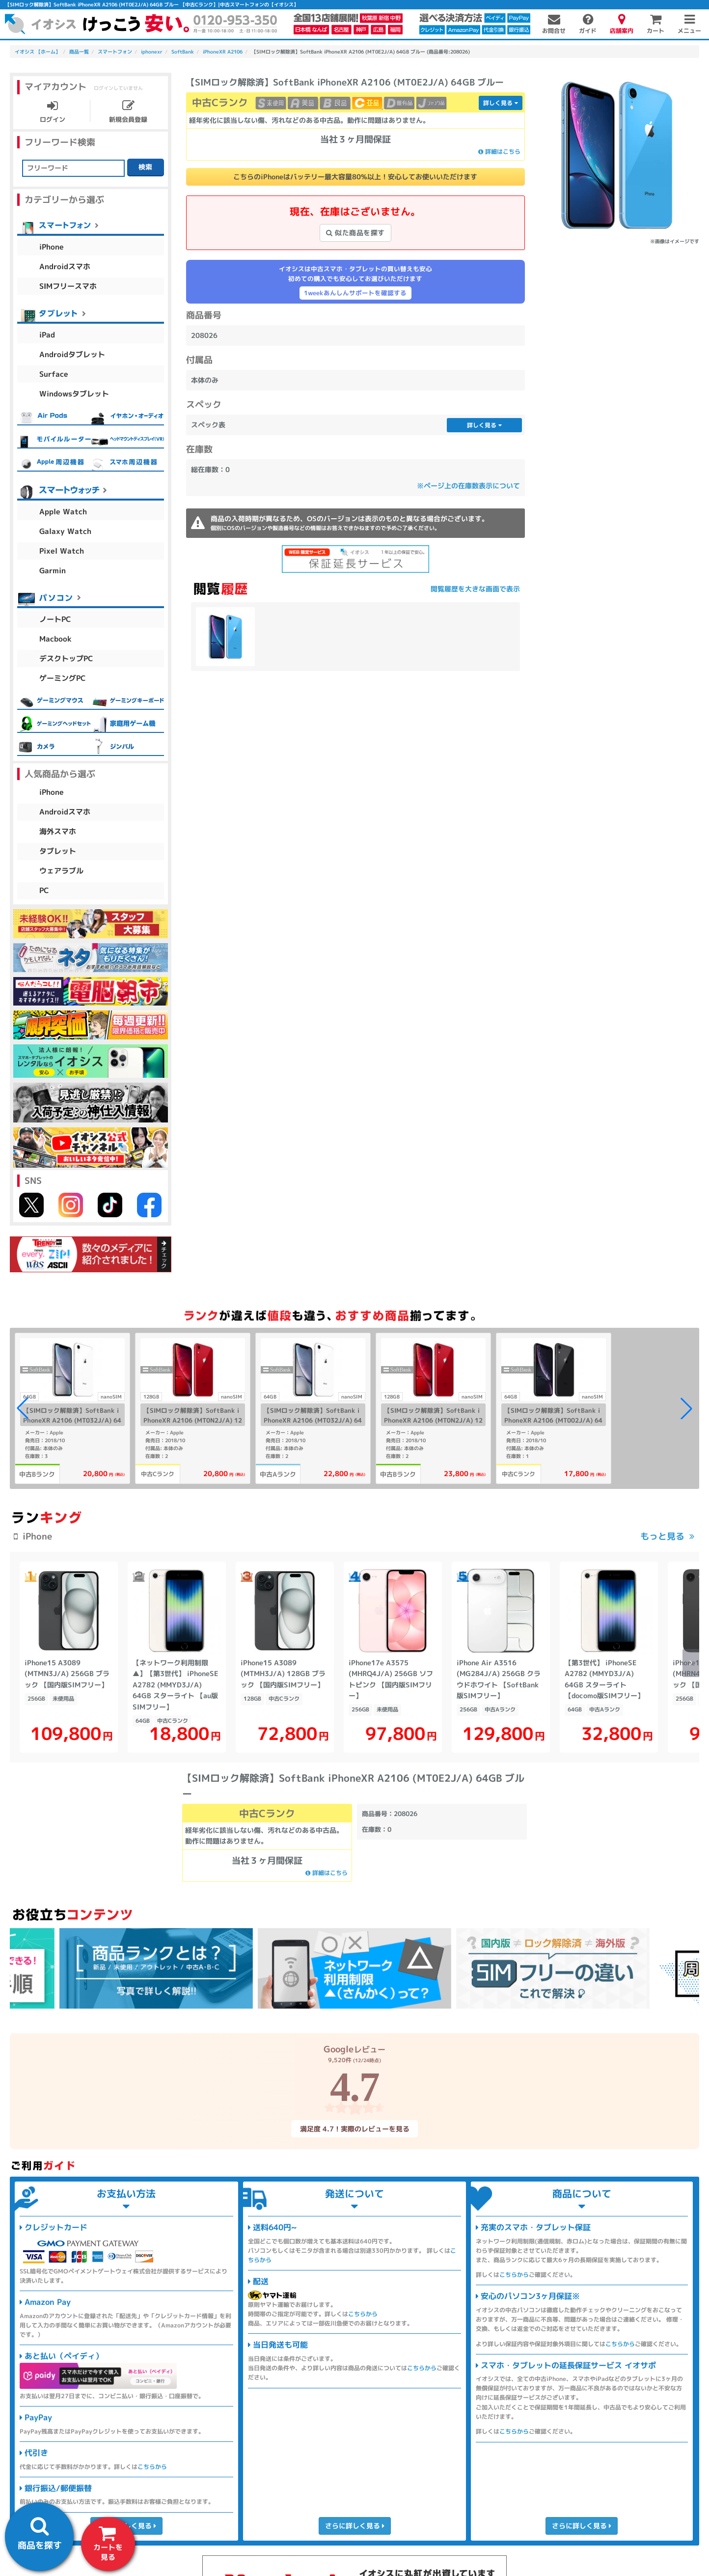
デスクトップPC (66, 658)
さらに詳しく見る (354, 2525)
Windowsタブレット (74, 394)
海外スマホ (57, 831)
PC (44, 890)
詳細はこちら (499, 151)
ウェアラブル (61, 871)
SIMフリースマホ (68, 286)
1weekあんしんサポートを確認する (355, 292)
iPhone (51, 247)
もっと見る (662, 1536)
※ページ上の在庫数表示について (468, 485)
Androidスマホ (64, 266)
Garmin (52, 570)
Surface (53, 374)
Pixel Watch (61, 551)
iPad (47, 335)
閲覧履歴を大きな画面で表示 (475, 588)
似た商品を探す (355, 232)
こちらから (152, 2467)
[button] (686, 1408)
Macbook (55, 639)
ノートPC (55, 619)
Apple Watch (63, 511)
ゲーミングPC (62, 678)
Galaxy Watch (65, 531)
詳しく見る (500, 103)
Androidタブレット (72, 354)
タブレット (57, 851)
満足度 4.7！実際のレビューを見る (354, 2128)
